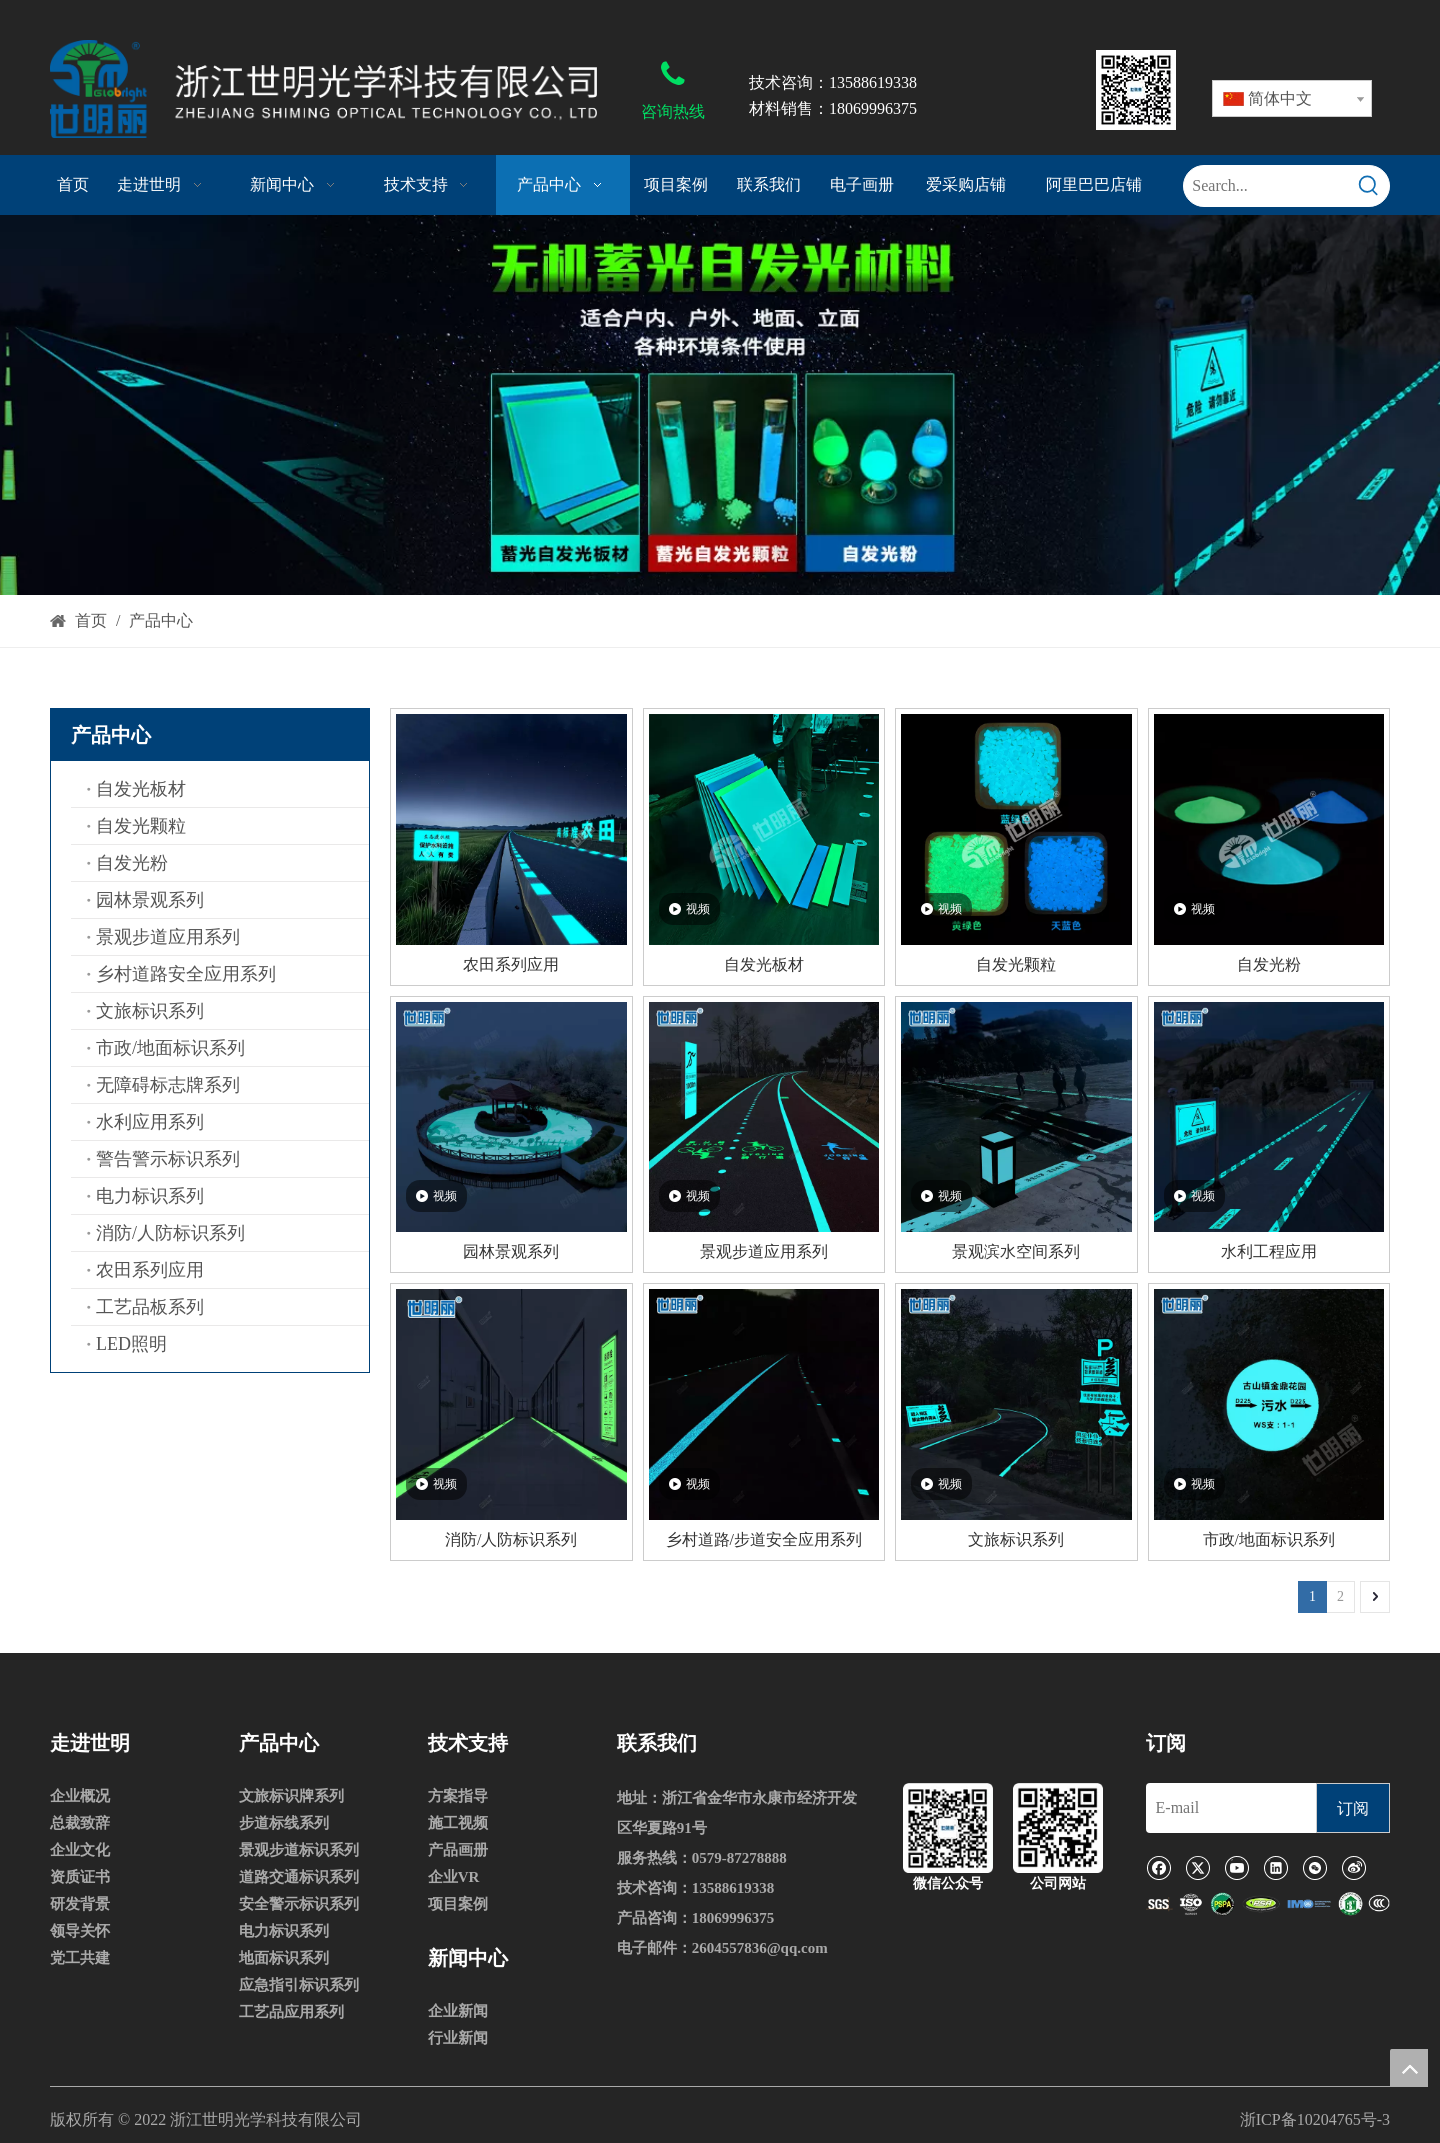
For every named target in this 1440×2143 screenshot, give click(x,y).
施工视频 (458, 1823)
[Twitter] (1197, 1867)
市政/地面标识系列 (170, 1048)
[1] (1268, 1904)
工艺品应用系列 (291, 2012)
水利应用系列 (150, 1122)
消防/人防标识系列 (170, 1233)
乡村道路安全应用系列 (186, 974)
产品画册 (458, 1850)
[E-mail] (1226, 1808)
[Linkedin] (1275, 1867)
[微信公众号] (948, 1828)
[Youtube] (1236, 1867)
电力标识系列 (150, 1196)
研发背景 (80, 1904)
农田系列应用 (150, 1270)
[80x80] (1136, 90)
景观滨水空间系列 (1016, 1251)
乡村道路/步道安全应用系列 (764, 1539)
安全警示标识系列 (299, 1904)
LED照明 (131, 1344)
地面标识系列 (284, 1958)
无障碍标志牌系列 (168, 1085)
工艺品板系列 (150, 1307)
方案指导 (458, 1796)
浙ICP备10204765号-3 (1315, 2119)
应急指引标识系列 (299, 1985)
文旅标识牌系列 (291, 1796)
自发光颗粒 (141, 826)
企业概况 (80, 1796)
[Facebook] (1158, 1867)
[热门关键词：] (1369, 186)
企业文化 (80, 1850)
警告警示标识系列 (168, 1159)
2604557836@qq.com (760, 1948)
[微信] (1314, 1867)
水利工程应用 (1269, 1251)
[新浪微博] (1353, 1867)
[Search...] (1266, 186)
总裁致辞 (80, 1823)
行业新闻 (458, 2038)
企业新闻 (458, 2011)
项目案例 (458, 1904)
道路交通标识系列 (299, 1877)
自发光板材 (141, 789)
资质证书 (80, 1877)
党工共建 (80, 1958)
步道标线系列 (284, 1823)
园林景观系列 (150, 900)
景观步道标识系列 (299, 1850)
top (1409, 2068)
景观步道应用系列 (168, 937)
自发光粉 (132, 863)
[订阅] (1353, 1808)
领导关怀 (80, 1931)
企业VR (454, 1877)
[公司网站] (1058, 1828)
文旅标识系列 (150, 1011)
